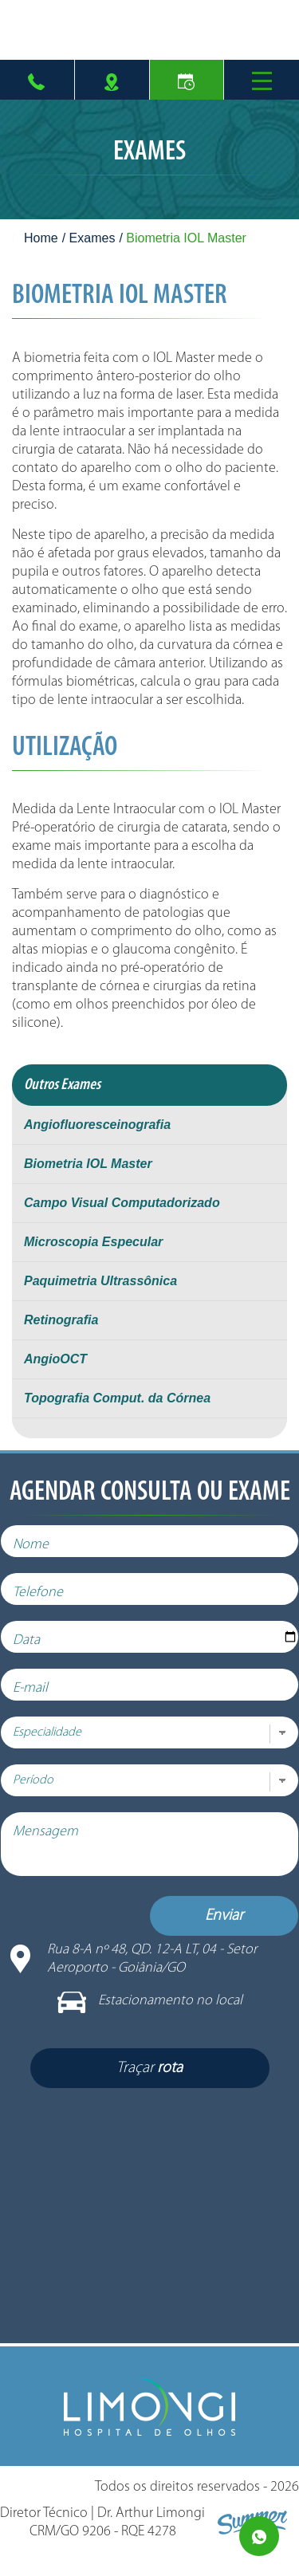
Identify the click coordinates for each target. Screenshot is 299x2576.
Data (37, 1652)
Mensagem (56, 1843)
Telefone (49, 1604)
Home (41, 238)
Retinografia (61, 1320)
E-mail (41, 1700)
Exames (92, 238)
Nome (42, 1556)
